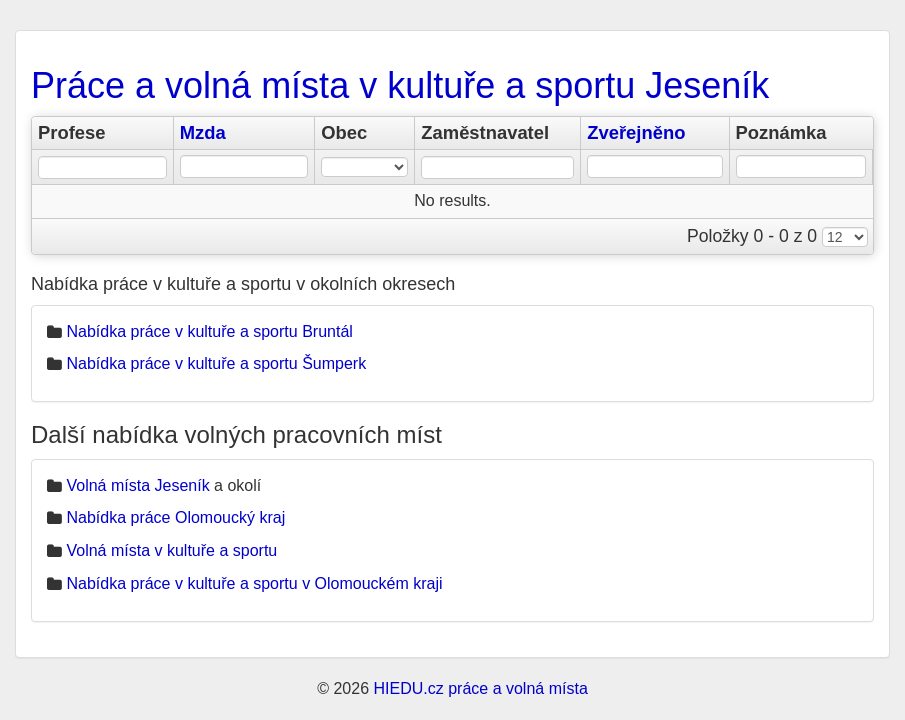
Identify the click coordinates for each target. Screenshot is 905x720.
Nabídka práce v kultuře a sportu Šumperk (216, 363)
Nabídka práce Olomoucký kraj (175, 517)
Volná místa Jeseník (137, 485)
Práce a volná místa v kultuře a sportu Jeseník (400, 85)
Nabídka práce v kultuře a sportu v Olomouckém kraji (254, 583)
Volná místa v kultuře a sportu (171, 550)
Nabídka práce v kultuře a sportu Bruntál (209, 331)
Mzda (203, 132)
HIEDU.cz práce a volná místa (480, 688)
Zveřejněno (636, 132)
